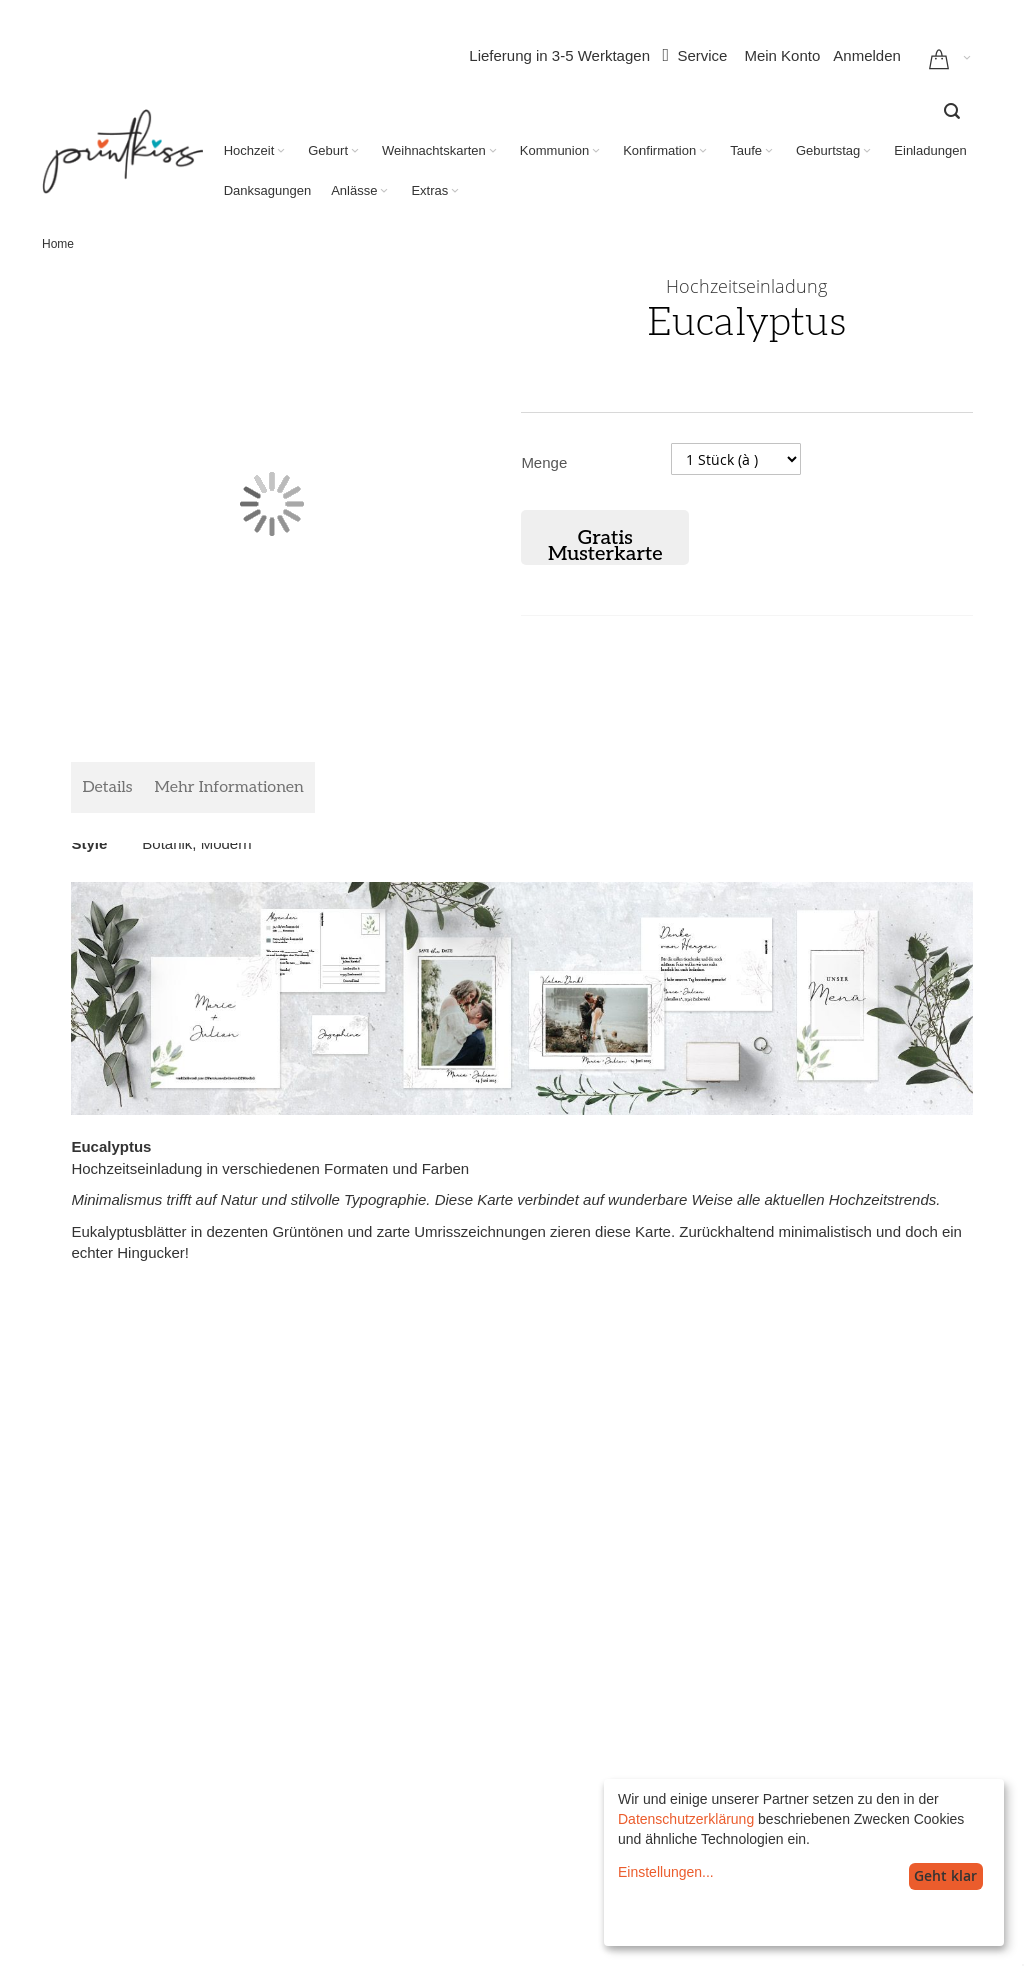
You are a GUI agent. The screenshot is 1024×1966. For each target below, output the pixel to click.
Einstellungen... (666, 1872)
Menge (544, 462)
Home (58, 244)
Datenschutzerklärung (686, 1819)
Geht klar (945, 1875)
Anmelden (867, 55)
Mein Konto (782, 55)
